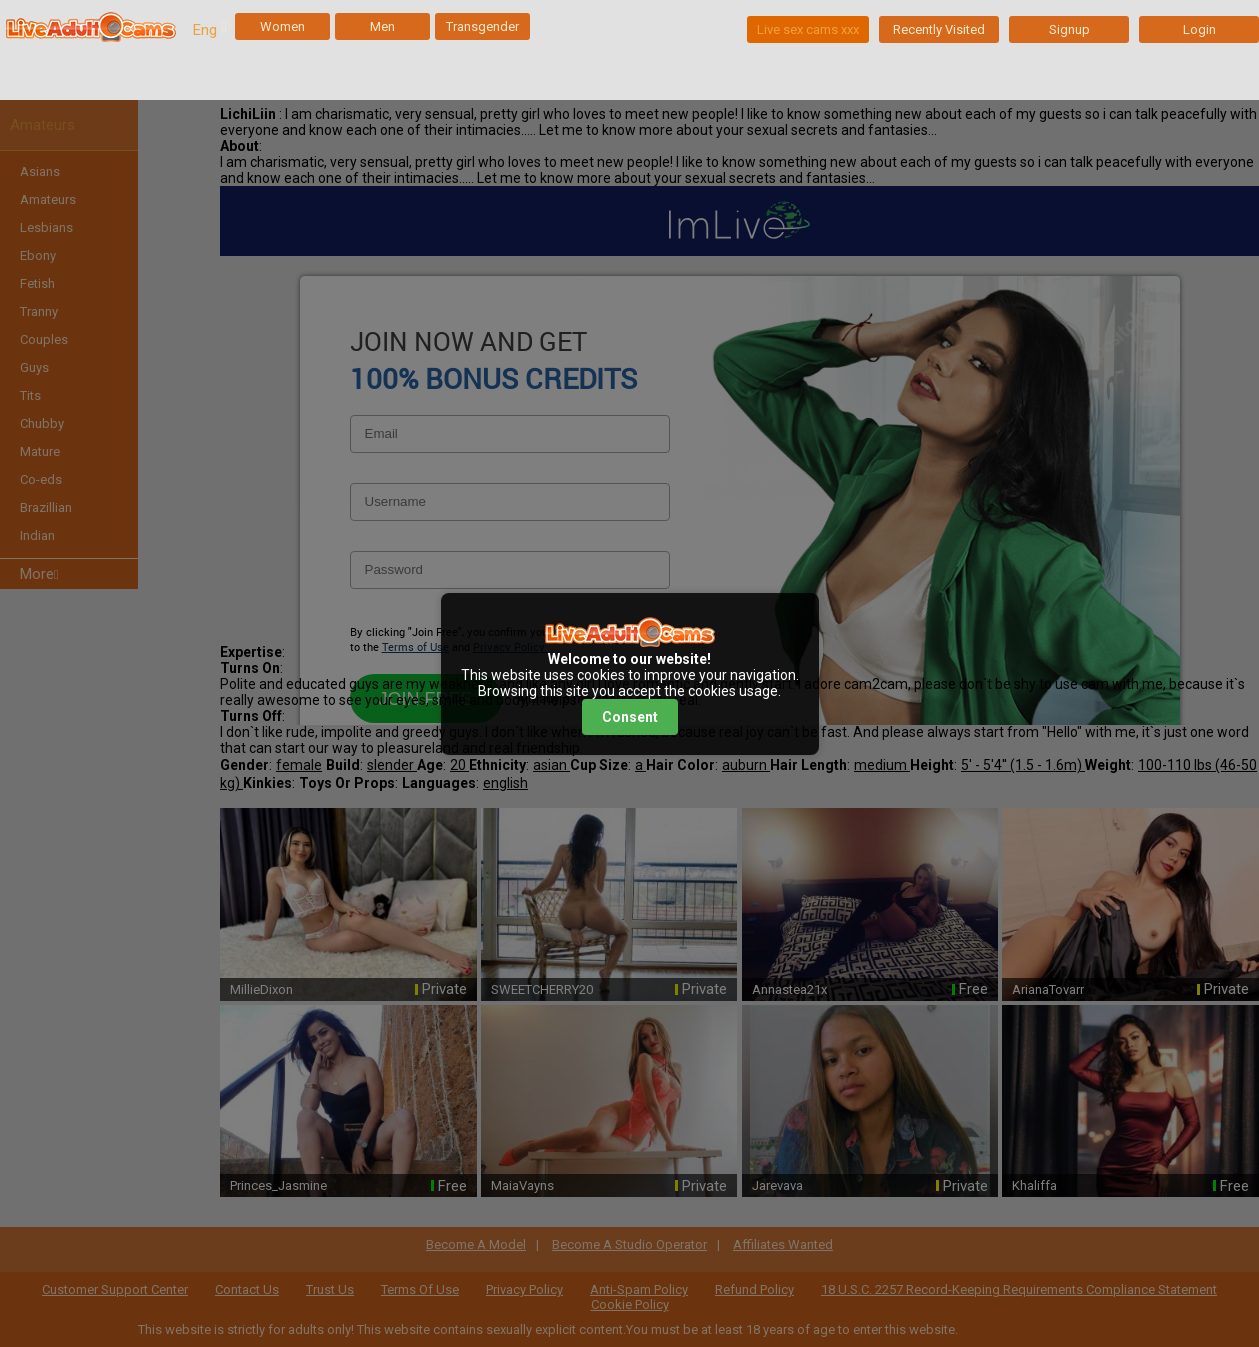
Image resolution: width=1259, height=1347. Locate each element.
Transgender (482, 26)
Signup (1069, 29)
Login (1199, 29)
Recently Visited (939, 29)
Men (382, 26)
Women (282, 26)
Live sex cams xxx (808, 29)
